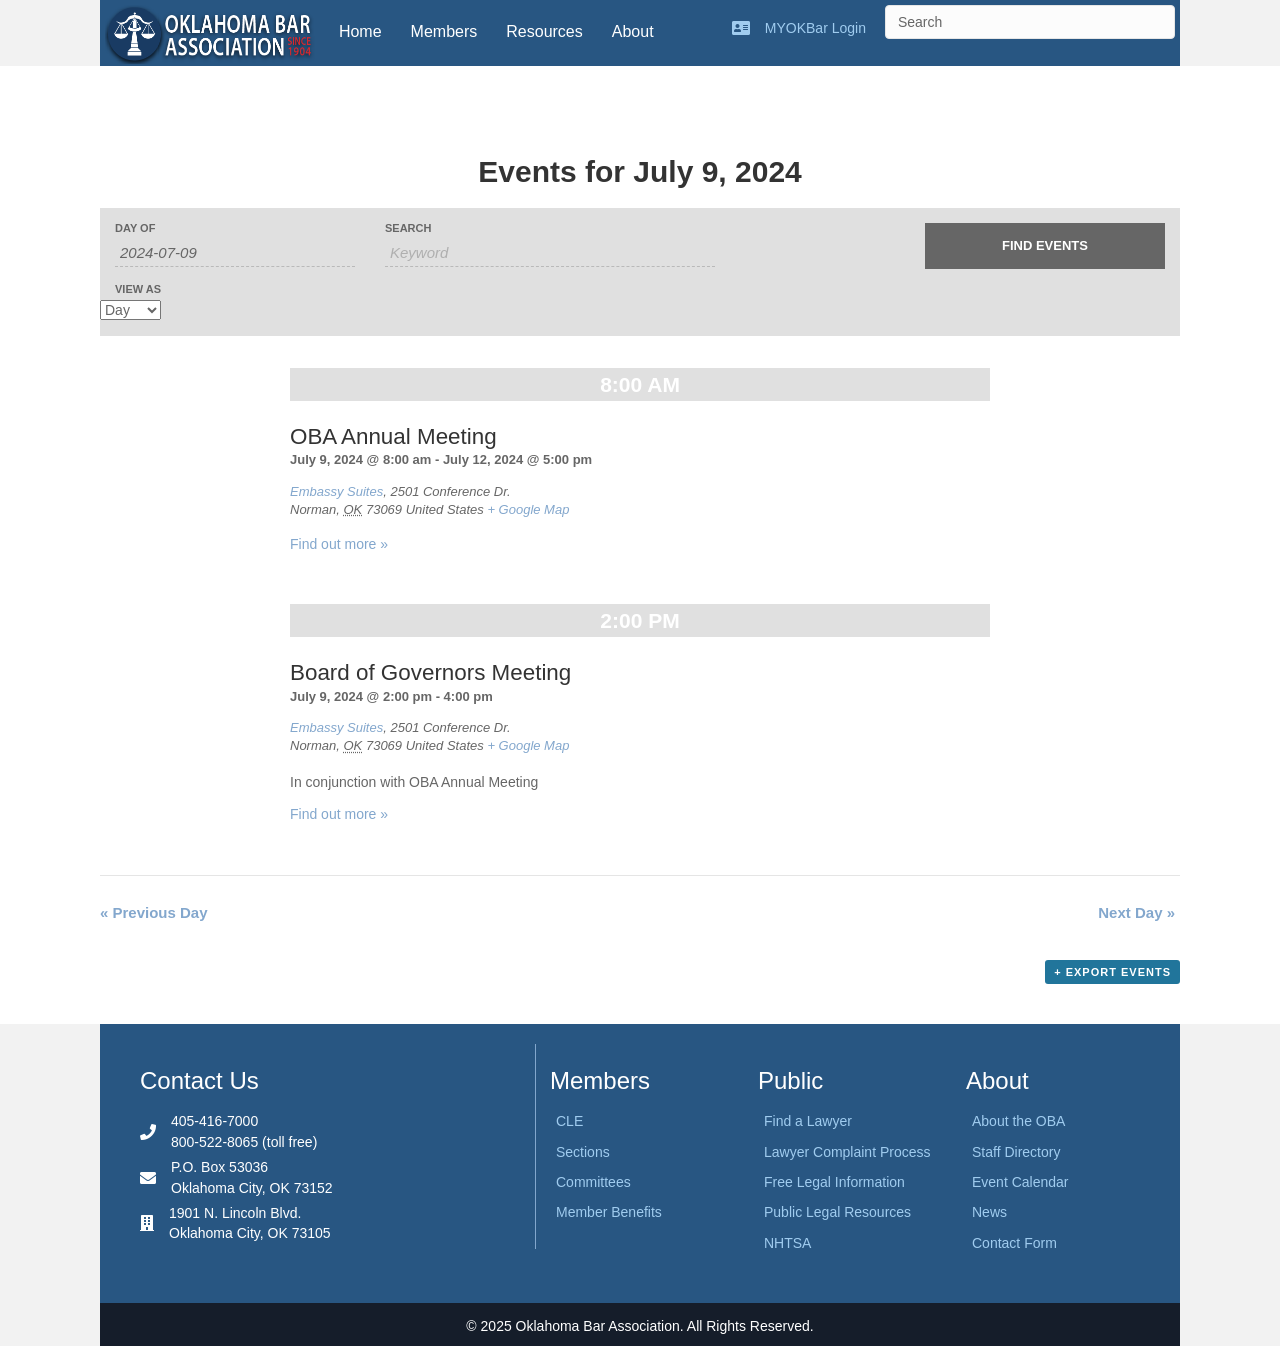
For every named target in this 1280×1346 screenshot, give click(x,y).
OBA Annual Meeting (393, 436)
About (633, 31)
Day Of (135, 228)
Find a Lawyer (808, 1121)
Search (408, 228)
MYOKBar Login (815, 28)
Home (360, 31)
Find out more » (339, 544)
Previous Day (154, 912)
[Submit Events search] (1045, 246)
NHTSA (787, 1243)
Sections (583, 1152)
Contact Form (1014, 1243)
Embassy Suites (336, 491)
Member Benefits (609, 1212)
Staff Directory (1016, 1152)
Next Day (1136, 912)
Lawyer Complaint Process (847, 1152)
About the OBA (1018, 1121)
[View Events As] (130, 310)
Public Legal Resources (837, 1212)
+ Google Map (528, 509)
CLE (569, 1121)
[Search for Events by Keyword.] (550, 253)
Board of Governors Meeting (430, 672)
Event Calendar (1020, 1182)
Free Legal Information (834, 1182)
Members (444, 31)
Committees (593, 1182)
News (989, 1212)
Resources (544, 31)
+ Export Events (1112, 972)
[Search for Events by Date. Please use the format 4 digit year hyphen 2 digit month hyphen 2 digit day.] (235, 253)
